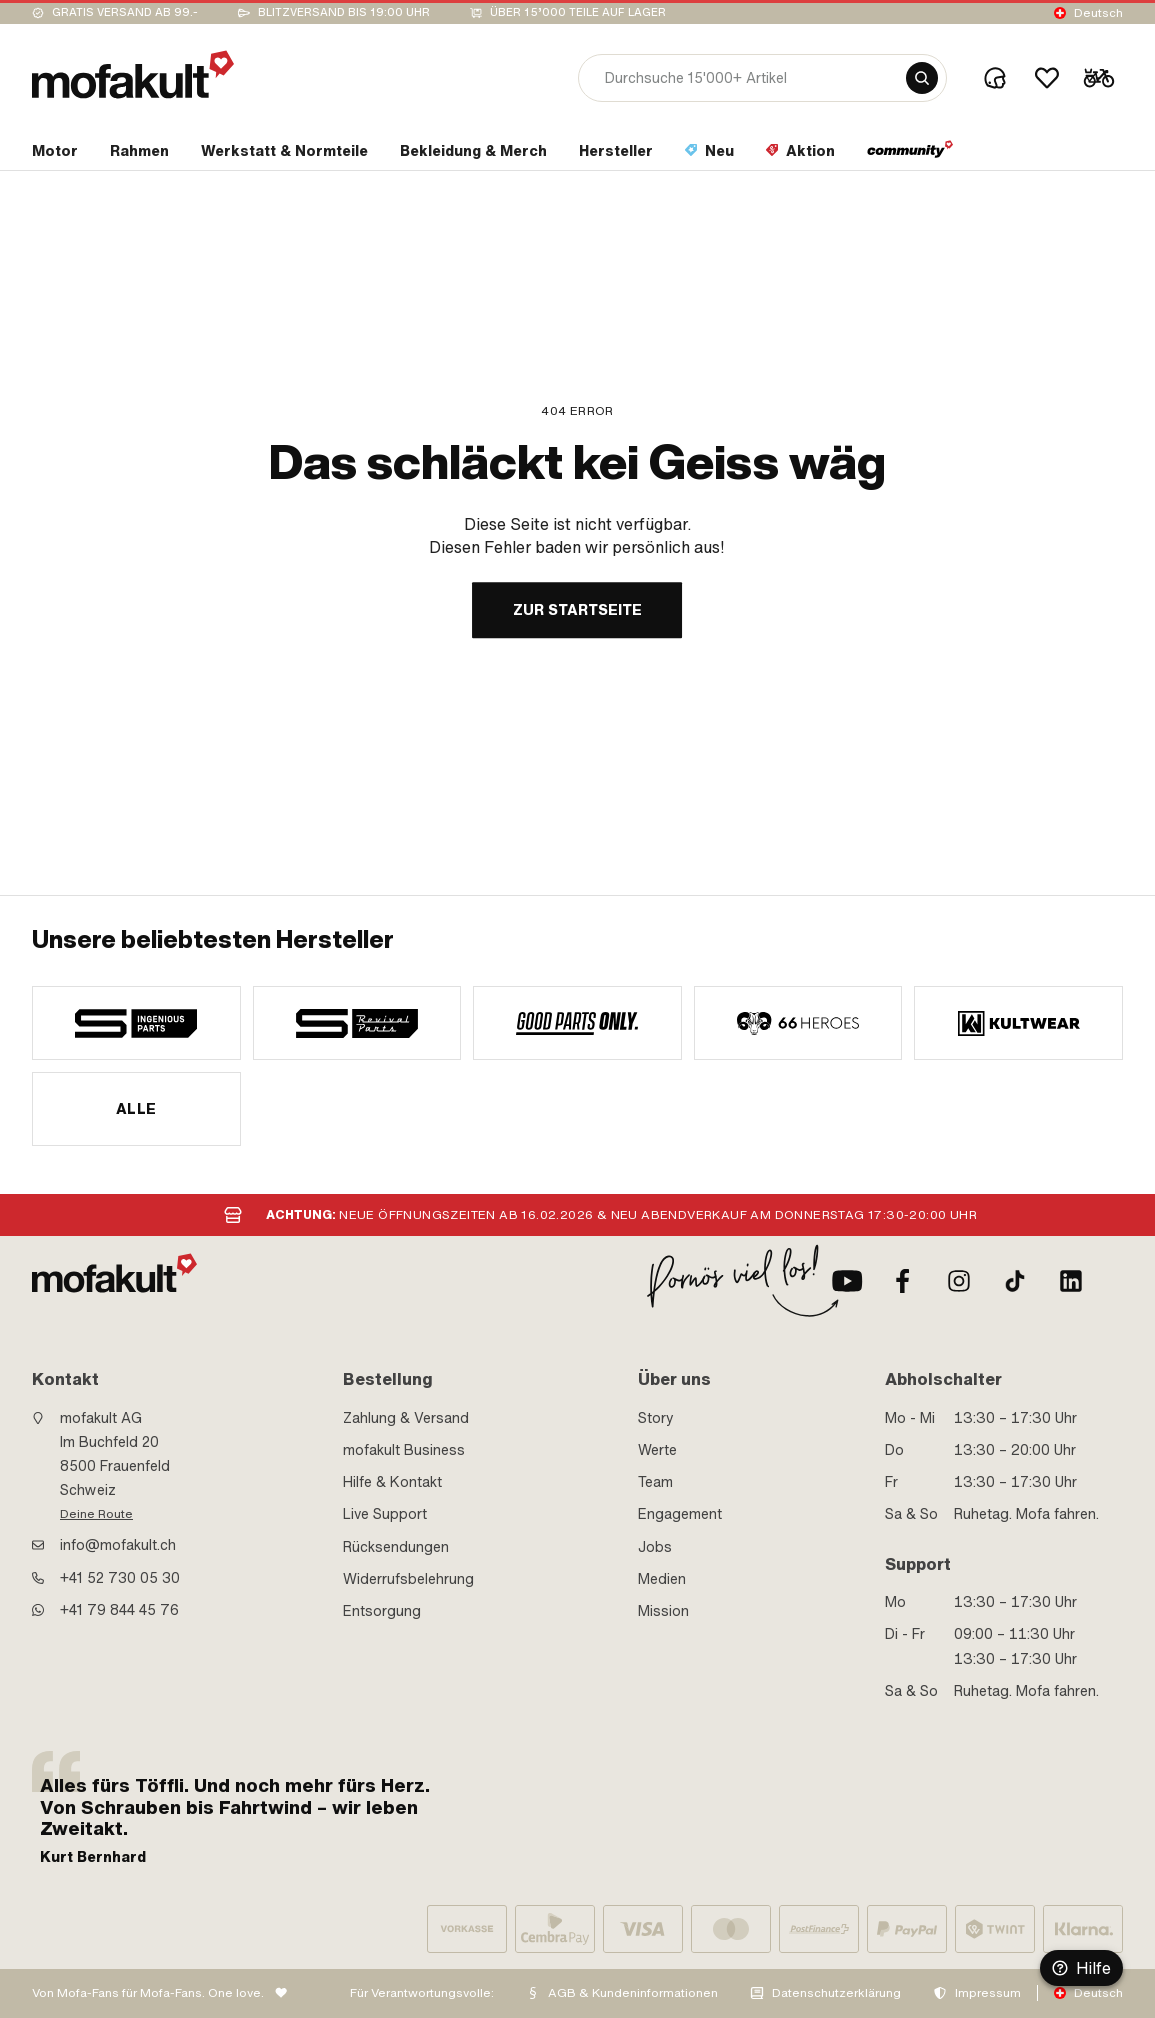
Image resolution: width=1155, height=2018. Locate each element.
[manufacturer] (136, 1023)
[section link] (55, 155)
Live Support (385, 1514)
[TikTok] (1015, 1281)
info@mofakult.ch (118, 1545)
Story (656, 1418)
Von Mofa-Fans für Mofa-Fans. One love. (148, 1993)
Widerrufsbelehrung (408, 1579)
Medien (662, 1579)
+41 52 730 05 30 (120, 1578)
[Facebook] (903, 1281)
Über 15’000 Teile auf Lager (578, 12)
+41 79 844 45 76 (119, 1610)
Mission (663, 1611)
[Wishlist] (1047, 78)
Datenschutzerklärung (836, 1993)
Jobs (655, 1547)
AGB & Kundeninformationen (633, 1993)
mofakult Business (404, 1450)
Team (655, 1482)
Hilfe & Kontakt (392, 1482)
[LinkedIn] (1071, 1281)
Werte (657, 1450)
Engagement (680, 1514)
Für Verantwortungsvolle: (422, 1993)
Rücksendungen (396, 1547)
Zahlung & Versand (406, 1418)
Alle (136, 1109)
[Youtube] (847, 1281)
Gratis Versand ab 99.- (125, 12)
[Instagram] (959, 1281)
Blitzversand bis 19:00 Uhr (344, 12)
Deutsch (1098, 13)
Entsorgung (382, 1611)
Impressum (988, 1993)
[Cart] (1099, 78)
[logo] (133, 74)
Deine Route (96, 1514)
